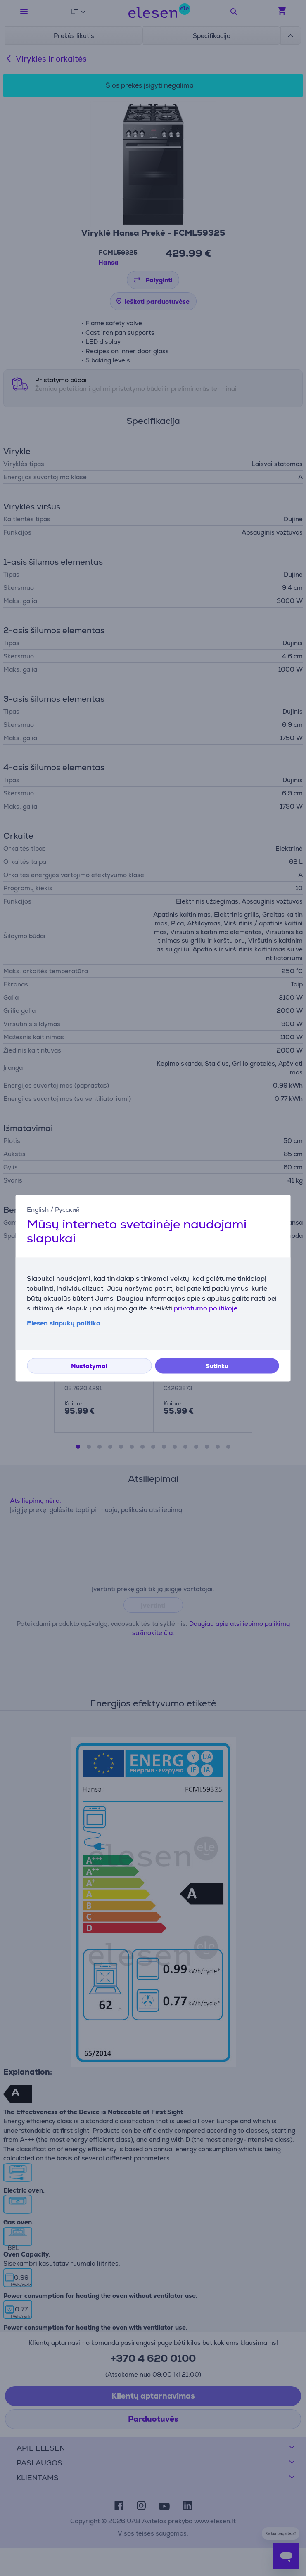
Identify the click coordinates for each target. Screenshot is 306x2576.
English (38, 1209)
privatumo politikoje (205, 1308)
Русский (67, 1209)
